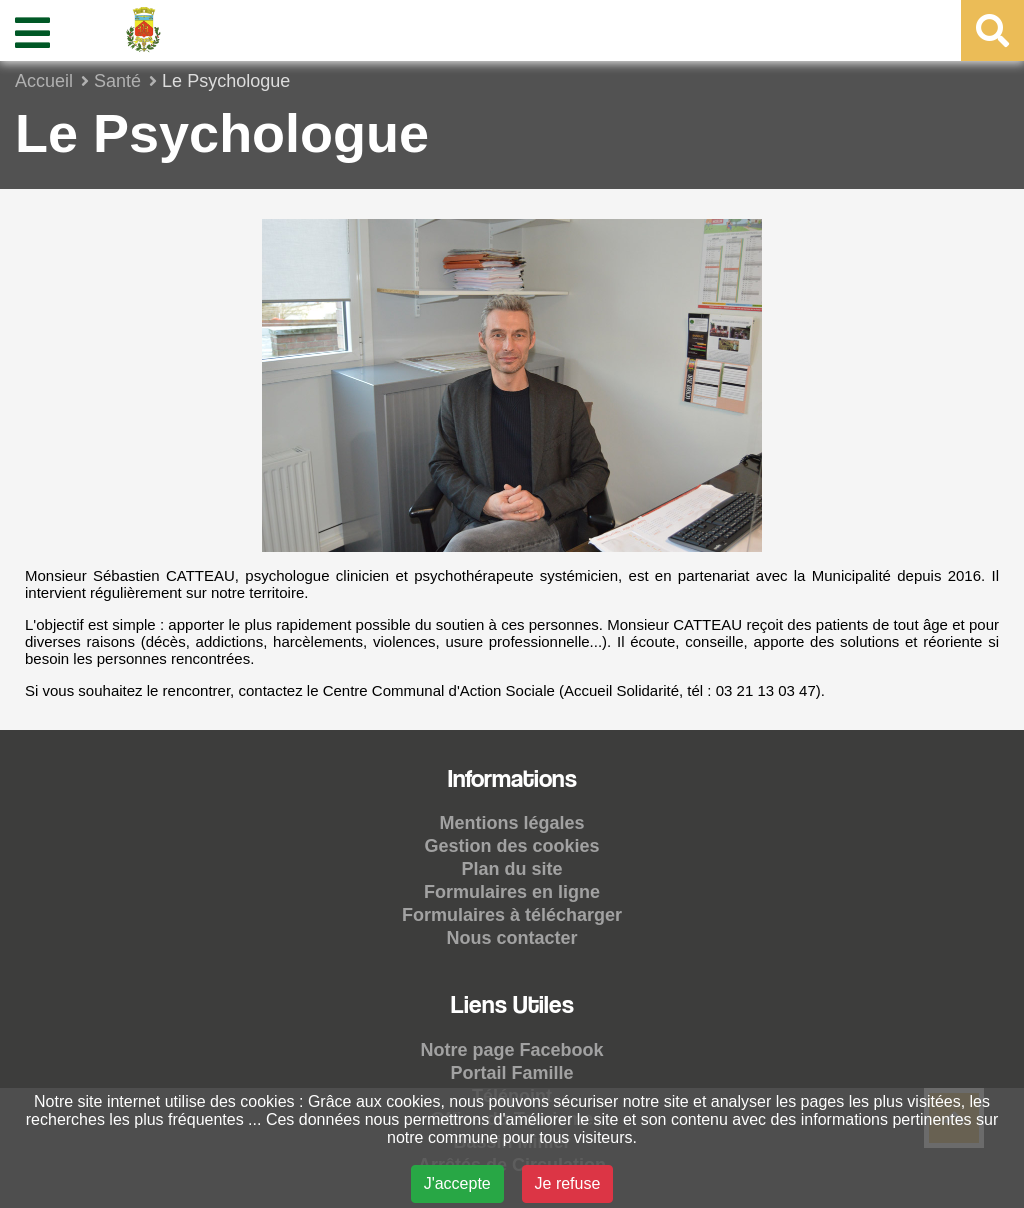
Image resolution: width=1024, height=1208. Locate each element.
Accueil (44, 81)
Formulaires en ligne (512, 892)
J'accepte (457, 1183)
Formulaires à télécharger (512, 915)
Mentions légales (511, 823)
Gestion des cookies (511, 846)
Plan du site (511, 869)
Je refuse (568, 1183)
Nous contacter (511, 938)
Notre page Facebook (511, 1050)
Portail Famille (511, 1073)
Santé (117, 81)
